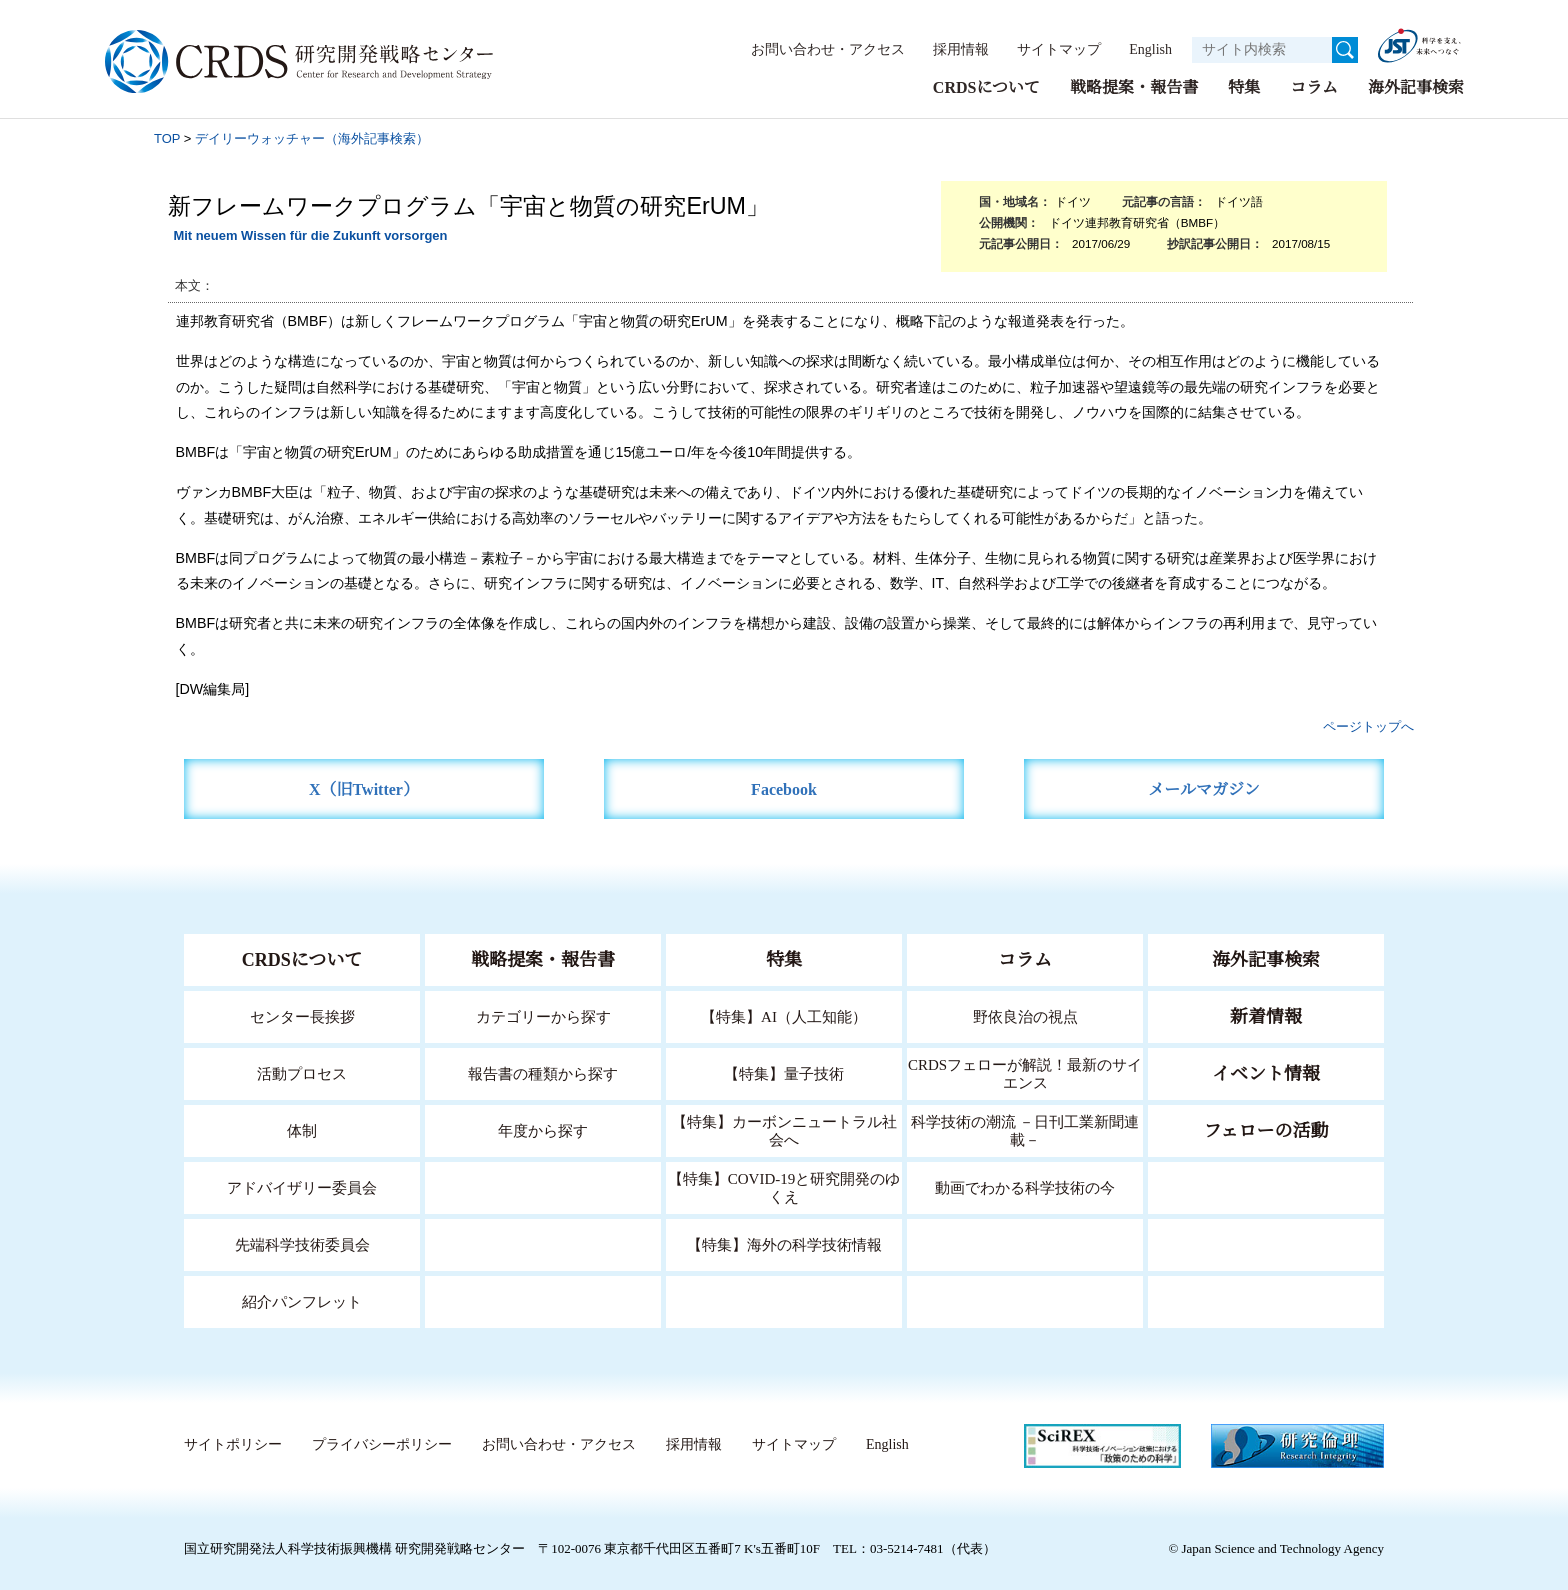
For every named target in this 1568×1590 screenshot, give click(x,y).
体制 (302, 1129)
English (1144, 49)
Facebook (784, 788)
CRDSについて (985, 86)
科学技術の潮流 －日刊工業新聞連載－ (1025, 1129)
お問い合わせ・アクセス (818, 49)
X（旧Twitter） (364, 788)
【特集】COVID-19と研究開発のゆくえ (784, 1186)
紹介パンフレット (302, 1300)
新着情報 (1266, 1016)
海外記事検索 (1416, 86)
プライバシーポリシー (381, 1444)
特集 (1244, 86)
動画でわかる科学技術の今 (1025, 1186)
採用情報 (951, 49)
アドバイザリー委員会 (302, 1186)
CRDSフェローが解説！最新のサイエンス (1025, 1072)
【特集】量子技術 (784, 1072)
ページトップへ (1368, 725)
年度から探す (543, 1129)
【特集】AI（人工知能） (784, 1015)
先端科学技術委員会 (302, 1243)
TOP (167, 137)
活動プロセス (302, 1072)
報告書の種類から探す (543, 1072)
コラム (1314, 86)
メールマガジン (1204, 788)
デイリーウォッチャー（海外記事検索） (312, 137)
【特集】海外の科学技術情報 (784, 1243)
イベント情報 (1266, 1073)
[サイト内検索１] (1262, 50)
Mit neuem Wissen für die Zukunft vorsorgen (310, 234)
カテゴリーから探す (543, 1015)
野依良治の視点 (1025, 1015)
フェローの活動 (1266, 1130)
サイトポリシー (232, 1444)
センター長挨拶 (302, 1015)
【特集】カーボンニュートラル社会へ (784, 1129)
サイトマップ (1048, 49)
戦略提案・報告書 (1134, 86)
